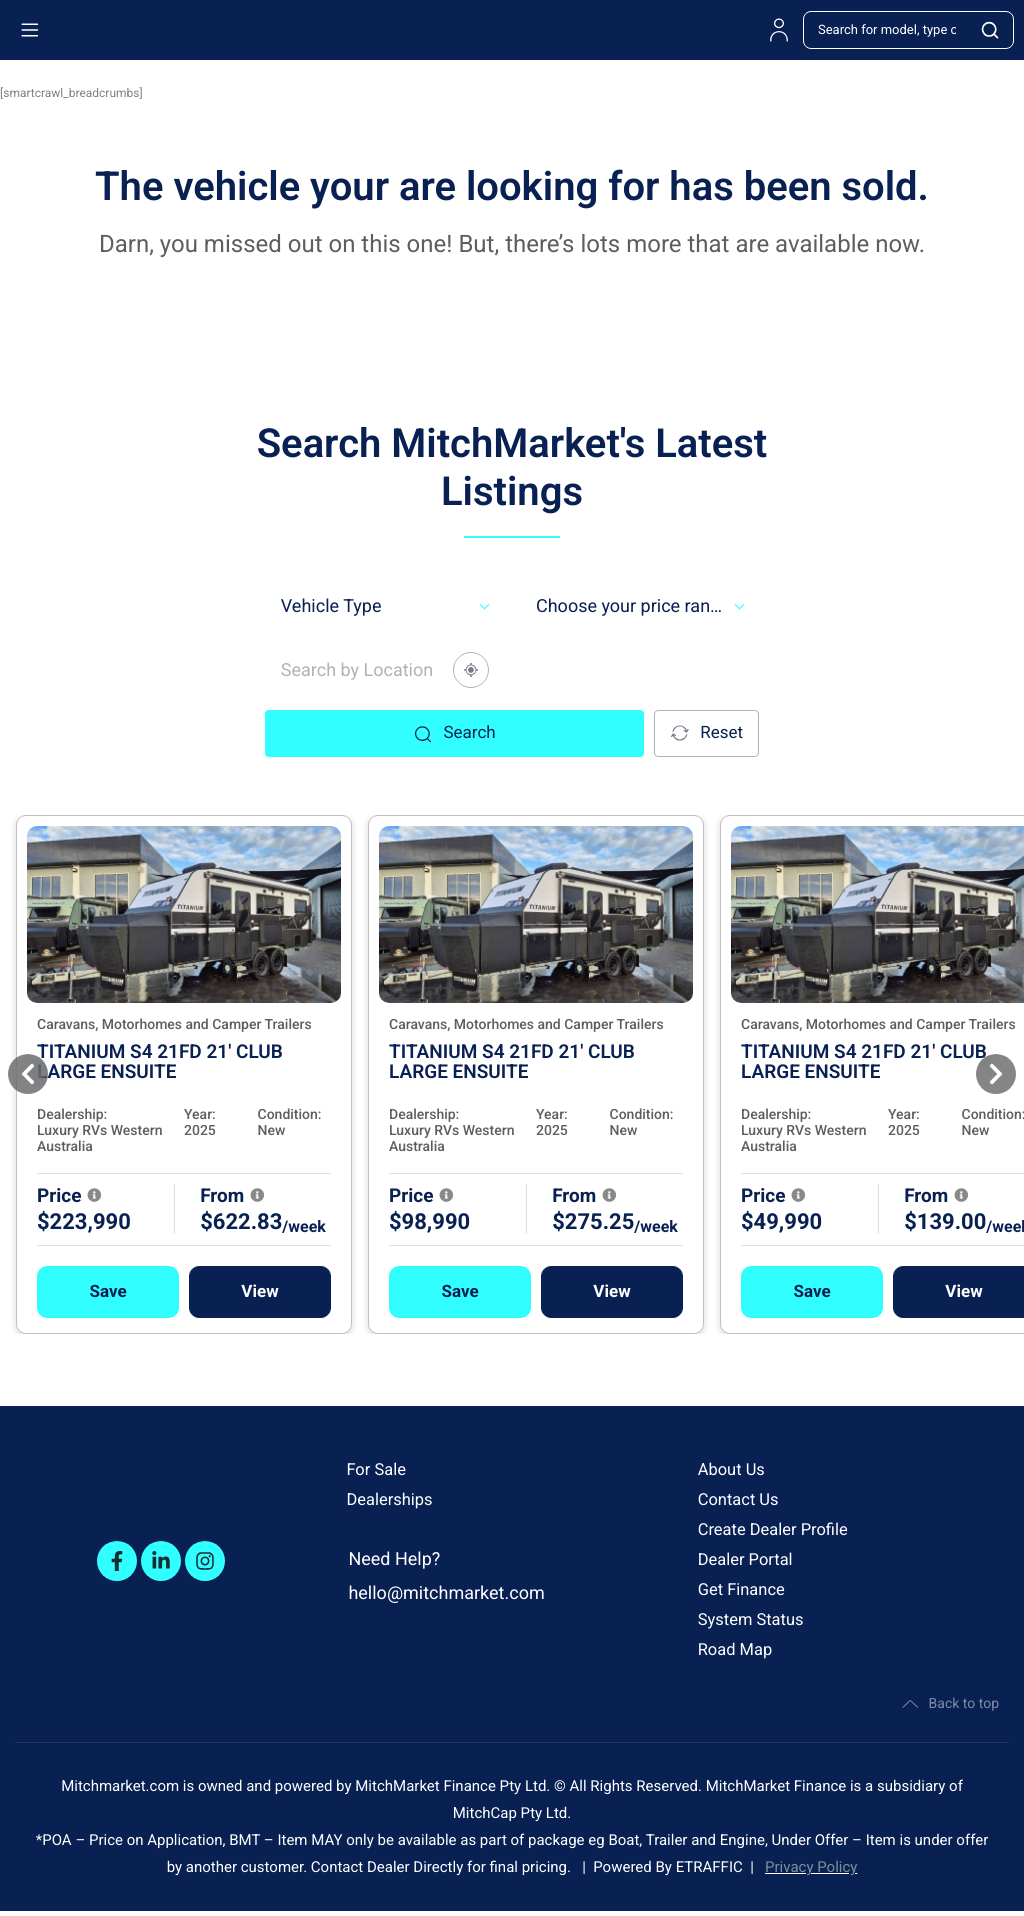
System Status (756, 1619)
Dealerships (393, 1499)
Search (453, 732)
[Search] (991, 30)
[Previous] (28, 1073)
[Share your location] (471, 670)
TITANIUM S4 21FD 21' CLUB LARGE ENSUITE (216, 1060)
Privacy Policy (811, 1872)
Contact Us (742, 1499)
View (315, 1291)
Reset (705, 733)
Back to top (948, 1706)
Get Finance (745, 1589)
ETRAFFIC (713, 1872)
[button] (164, 1291)
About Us (734, 1469)
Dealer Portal (750, 1559)
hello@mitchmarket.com (446, 1592)
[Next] (996, 1073)
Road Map (738, 1649)
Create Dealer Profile (780, 1529)
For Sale (378, 1469)
